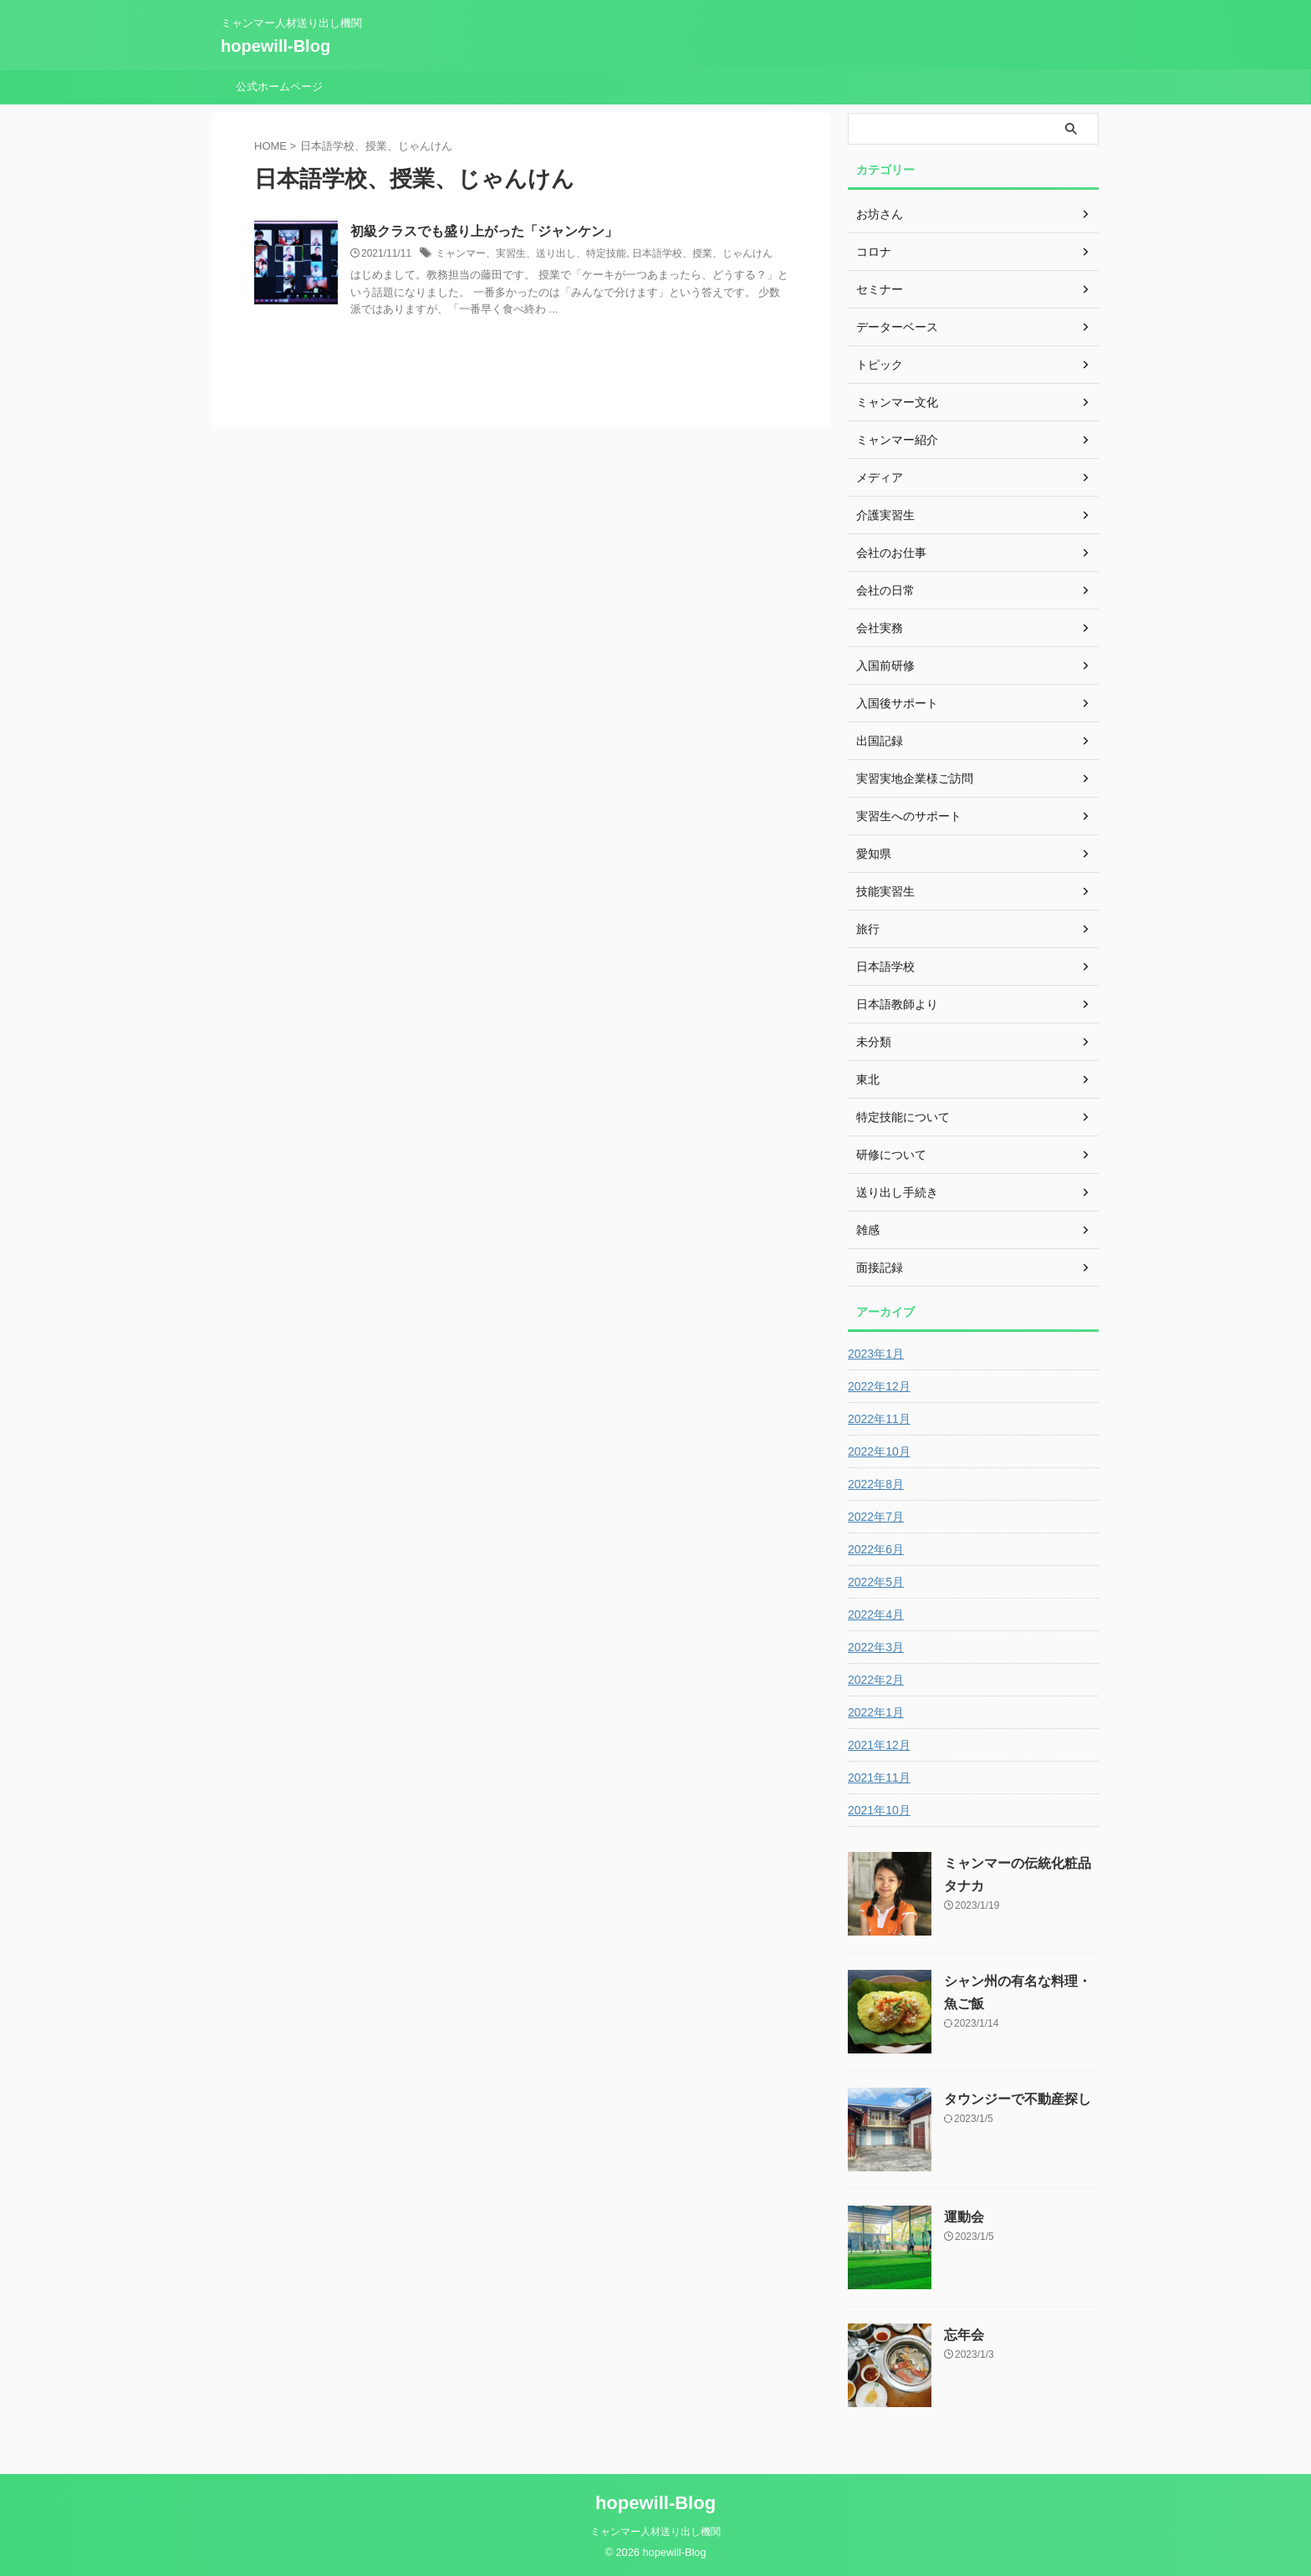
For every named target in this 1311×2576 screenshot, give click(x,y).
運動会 (964, 2217)
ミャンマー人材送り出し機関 (655, 2532)
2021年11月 (879, 1777)
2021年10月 (879, 1810)
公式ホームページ (279, 86)
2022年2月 (876, 1679)
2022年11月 (879, 1419)
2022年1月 (876, 1712)
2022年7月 (876, 1516)
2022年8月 (876, 1484)
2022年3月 (876, 1647)
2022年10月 (879, 1451)
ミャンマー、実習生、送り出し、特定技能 (531, 253)
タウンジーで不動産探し (1017, 2099)
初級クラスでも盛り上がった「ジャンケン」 (484, 231)
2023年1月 (876, 1353)
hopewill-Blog (275, 46)
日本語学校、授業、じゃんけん (702, 253)
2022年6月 (876, 1549)
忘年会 (964, 2335)
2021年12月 (879, 1745)
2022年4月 (876, 1614)
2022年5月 (876, 1582)
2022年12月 (879, 1386)
